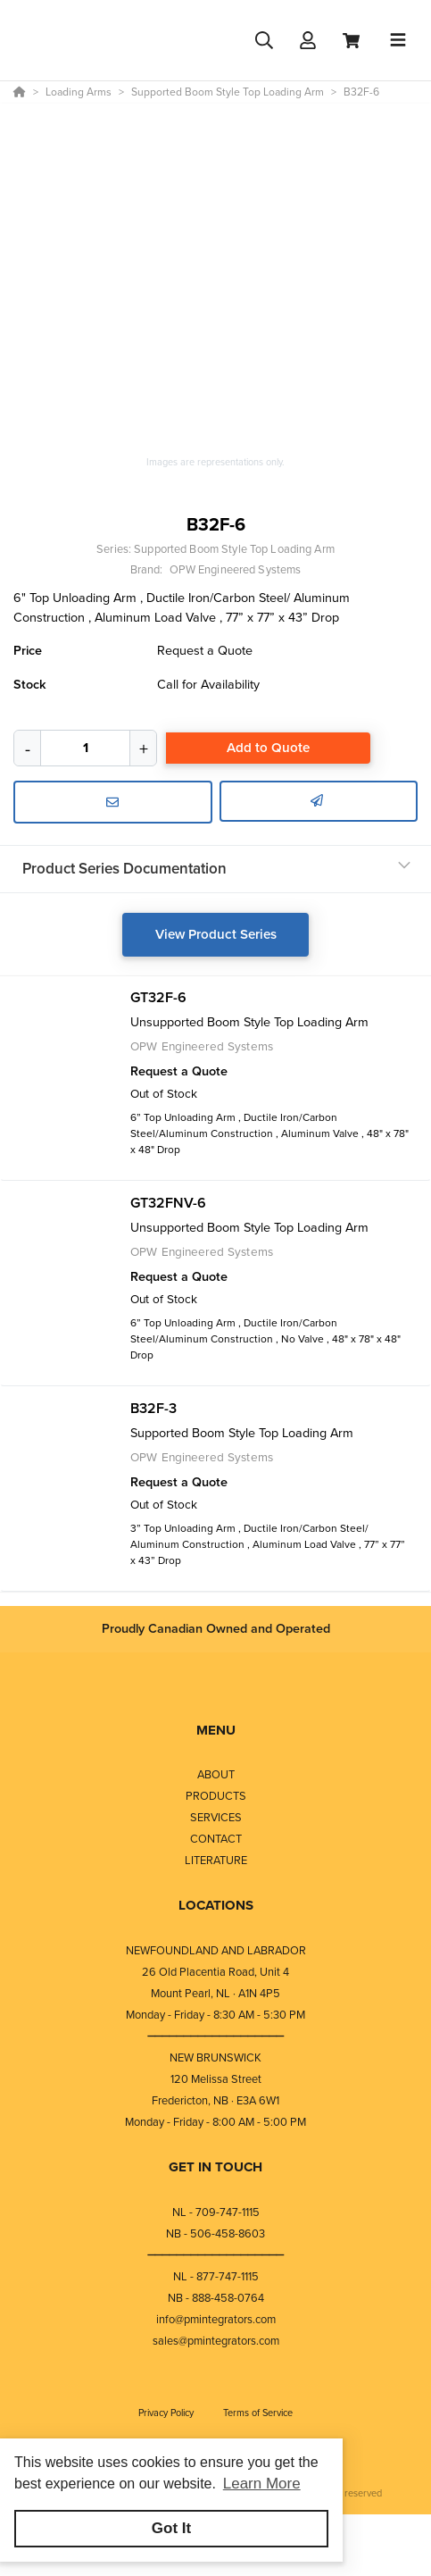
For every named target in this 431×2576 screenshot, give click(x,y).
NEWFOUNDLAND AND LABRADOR (216, 1950)
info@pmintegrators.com (216, 2319)
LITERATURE (216, 1860)
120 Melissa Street (215, 2078)
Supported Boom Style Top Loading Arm (234, 548)
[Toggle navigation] (397, 40)
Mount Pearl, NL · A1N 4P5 (215, 1993)
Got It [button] (171, 2528)
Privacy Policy (167, 2412)
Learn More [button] (262, 2483)
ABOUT (216, 1774)
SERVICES (216, 1817)
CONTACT (216, 1838)
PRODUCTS (216, 1795)
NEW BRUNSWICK (215, 2057)
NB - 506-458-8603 (215, 2233)
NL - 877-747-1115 (216, 2276)
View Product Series (216, 934)
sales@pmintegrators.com (216, 2340)
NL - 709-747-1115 (216, 2212)
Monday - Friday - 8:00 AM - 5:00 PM (215, 2121)
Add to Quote (268, 747)
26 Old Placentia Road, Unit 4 (215, 1971)
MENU (216, 1730)
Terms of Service (258, 2412)
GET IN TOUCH (215, 2167)
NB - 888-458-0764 (216, 2297)
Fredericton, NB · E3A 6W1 (215, 2100)
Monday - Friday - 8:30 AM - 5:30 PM (215, 2014)
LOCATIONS (215, 1905)
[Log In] (307, 40)
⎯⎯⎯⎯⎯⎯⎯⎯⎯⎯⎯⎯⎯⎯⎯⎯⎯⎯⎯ (216, 2036)
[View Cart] (351, 40)
